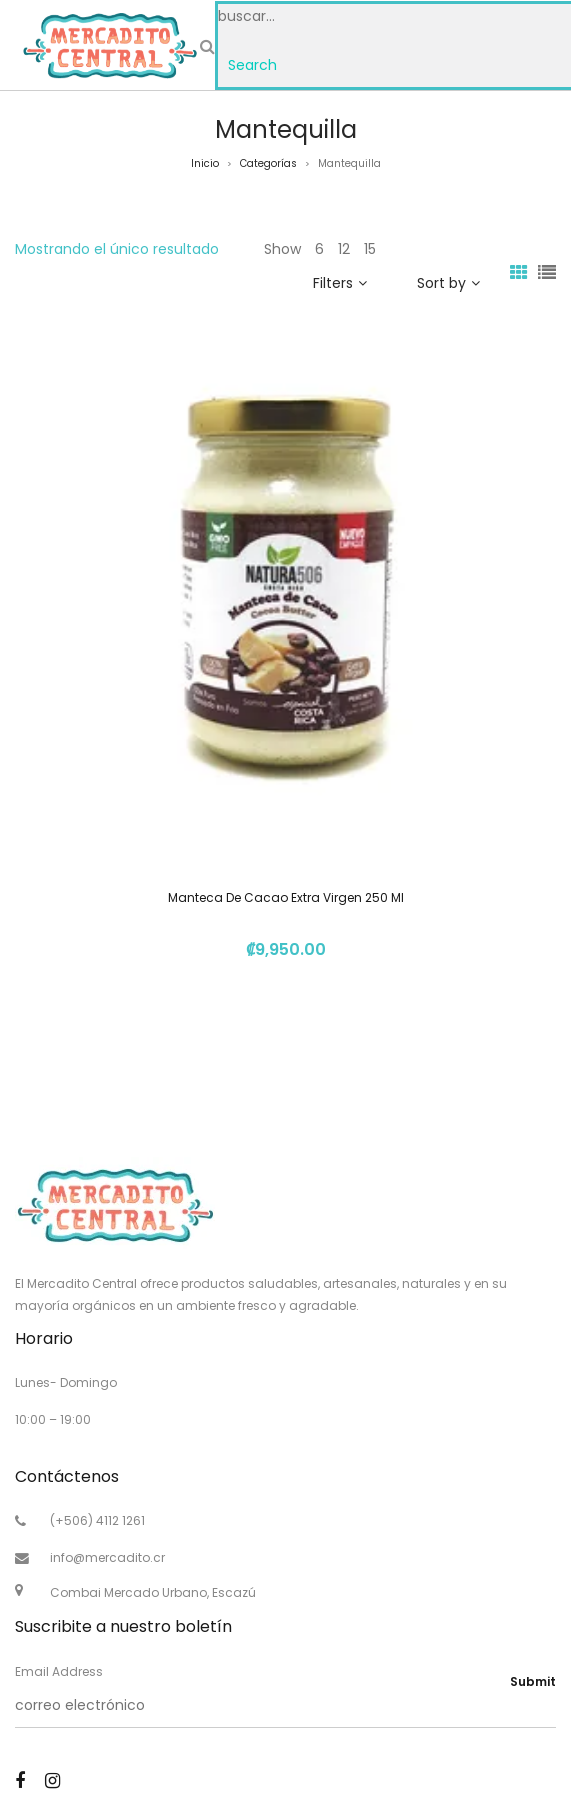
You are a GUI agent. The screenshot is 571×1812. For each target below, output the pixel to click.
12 (344, 249)
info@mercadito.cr (107, 1557)
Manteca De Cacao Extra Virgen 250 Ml (286, 897)
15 (370, 249)
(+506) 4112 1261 (97, 1520)
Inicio (205, 163)
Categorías (268, 163)
